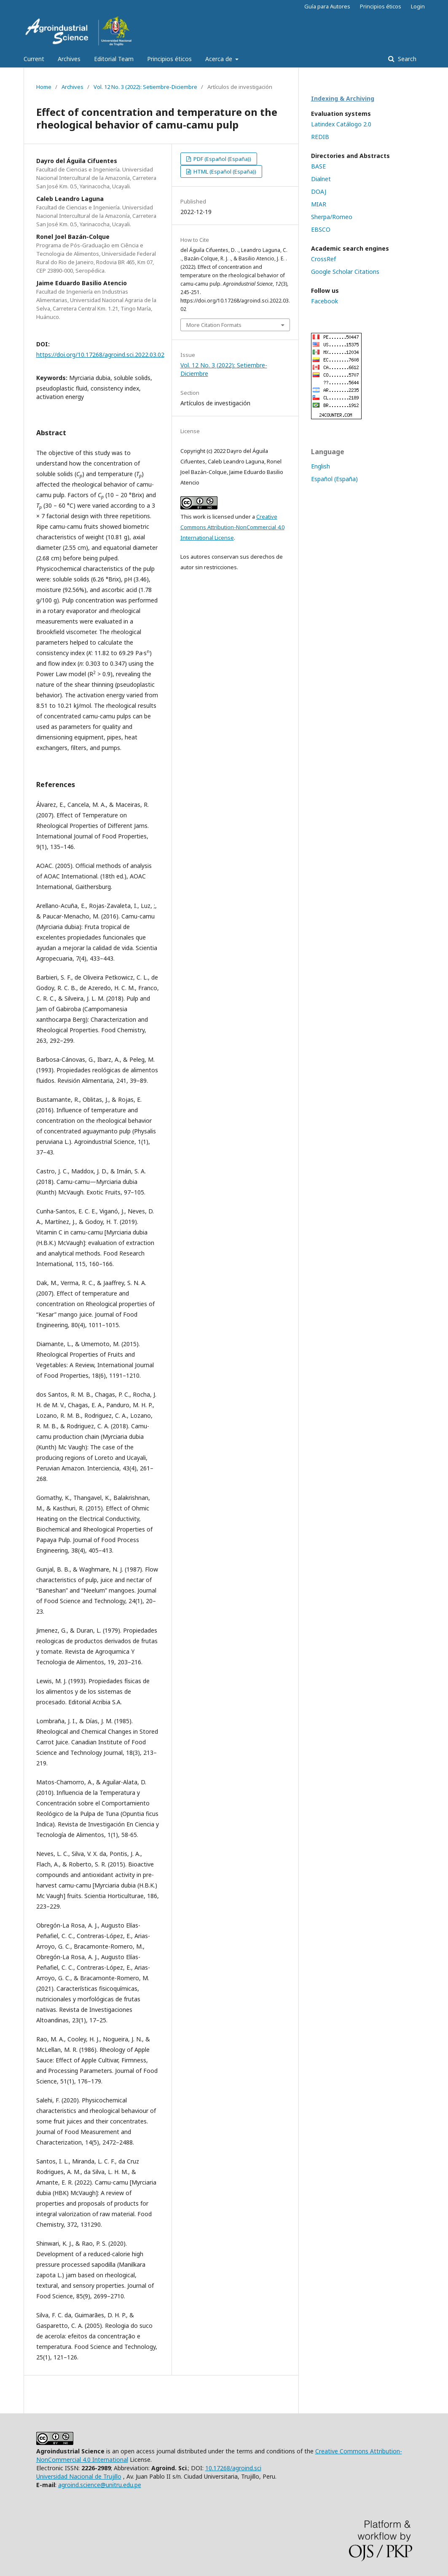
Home (43, 87)
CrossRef (323, 259)
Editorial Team (114, 59)
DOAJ (318, 191)
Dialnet (321, 179)
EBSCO (320, 229)
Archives (69, 59)
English (320, 466)
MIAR (318, 204)
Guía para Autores (327, 6)
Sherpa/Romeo (331, 217)
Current (34, 59)
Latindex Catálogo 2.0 (341, 124)
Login (418, 6)
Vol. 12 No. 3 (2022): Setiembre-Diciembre (145, 87)
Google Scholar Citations (345, 272)
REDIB (320, 137)
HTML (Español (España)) (224, 171)
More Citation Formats (213, 325)
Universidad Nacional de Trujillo (78, 2476)
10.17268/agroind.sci (233, 2468)
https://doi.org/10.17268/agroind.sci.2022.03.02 (100, 355)
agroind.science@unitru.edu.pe (99, 2485)
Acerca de (219, 59)
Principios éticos (169, 59)
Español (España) (334, 479)
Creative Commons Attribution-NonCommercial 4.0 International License (232, 527)
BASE (318, 166)
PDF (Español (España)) (221, 159)
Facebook (324, 301)
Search (406, 59)
